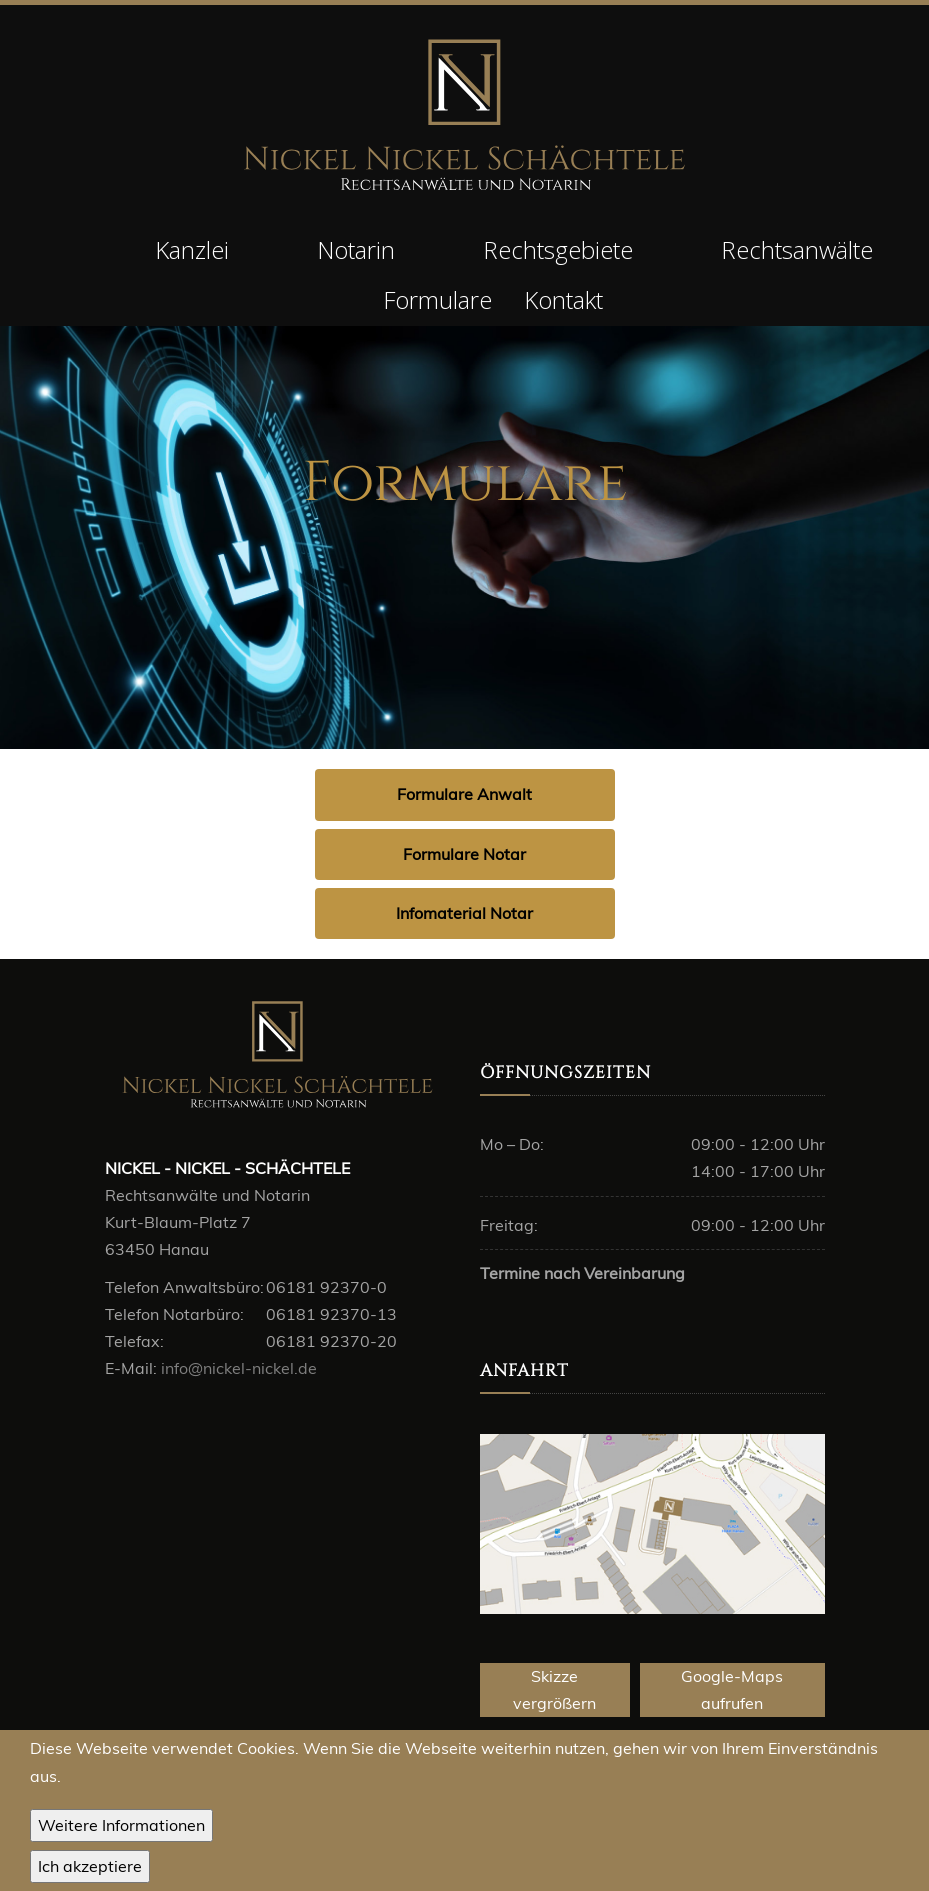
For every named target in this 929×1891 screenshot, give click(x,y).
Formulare (437, 299)
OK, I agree (90, 1869)
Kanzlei (192, 249)
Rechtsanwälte (797, 249)
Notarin (356, 249)
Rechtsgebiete (558, 249)
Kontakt (563, 299)
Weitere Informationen (121, 1827)
